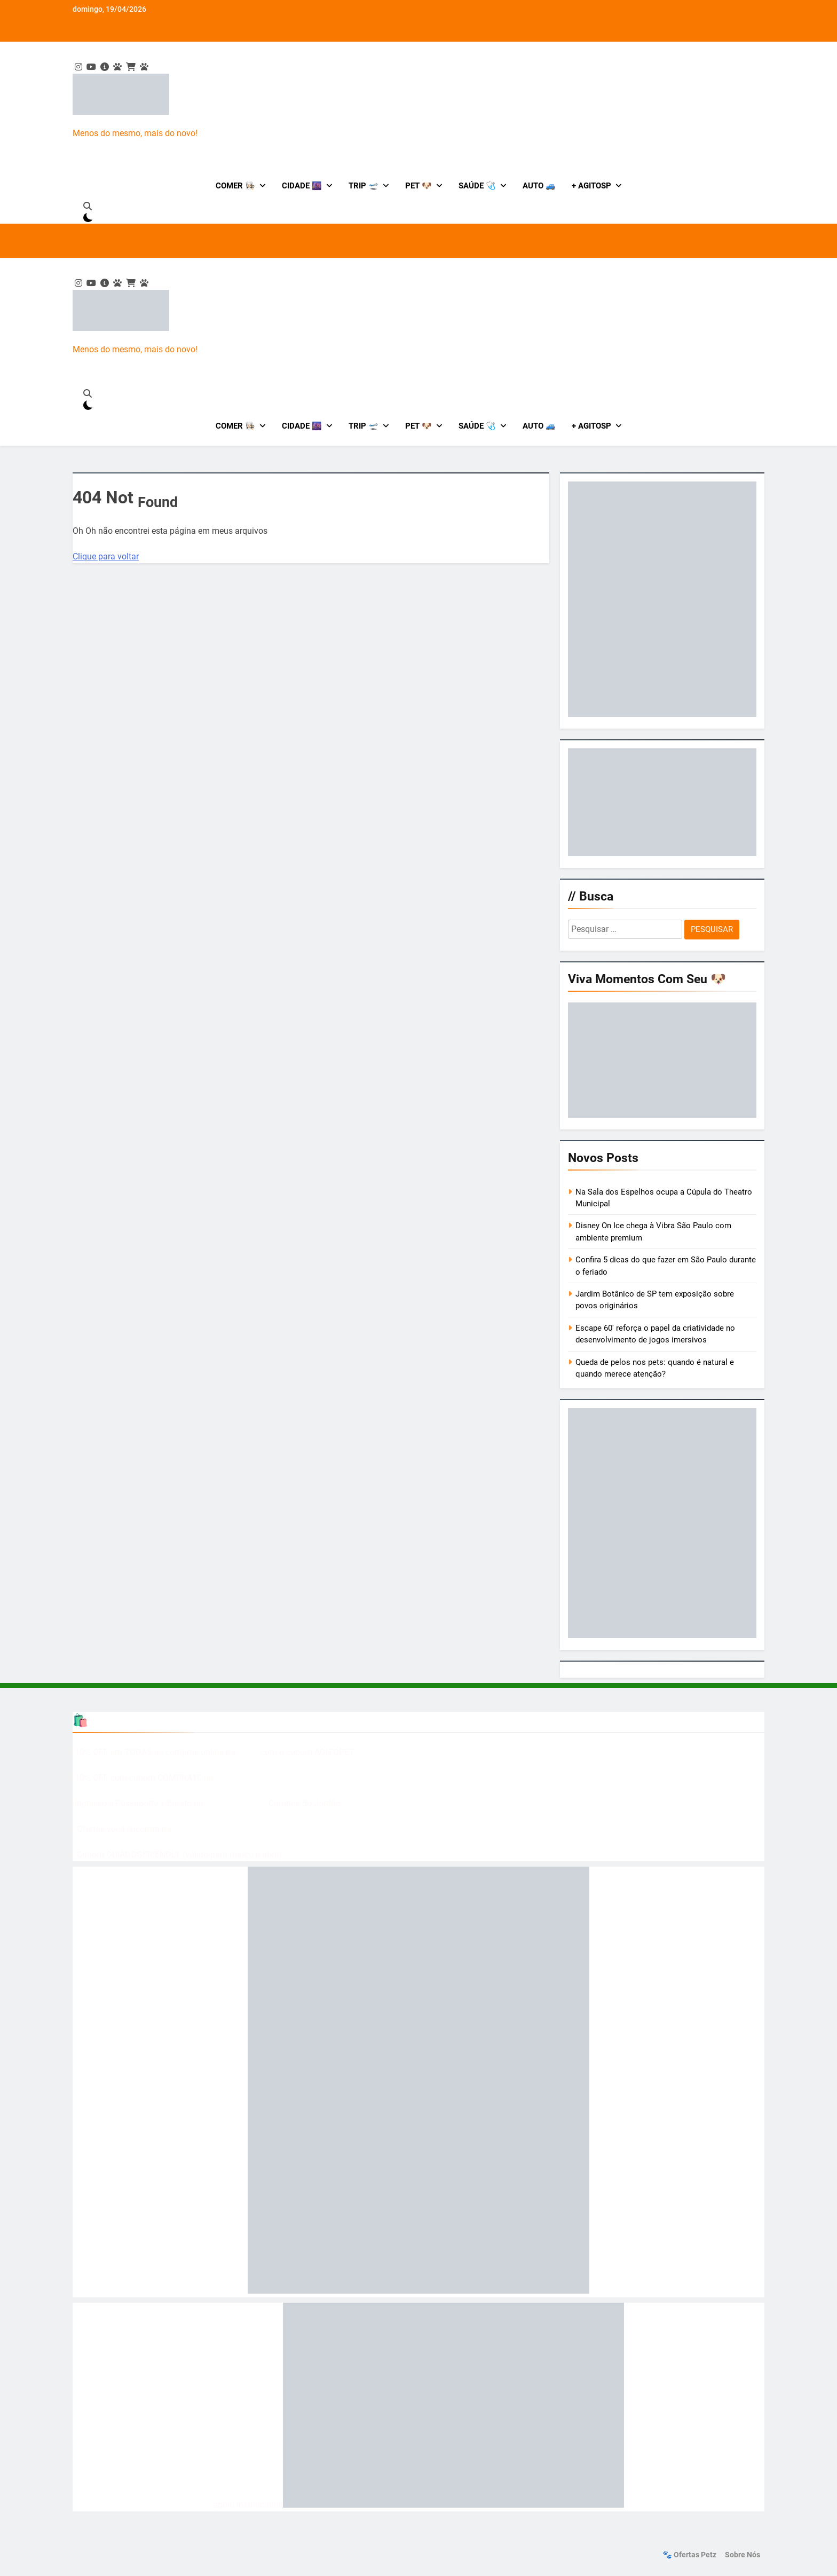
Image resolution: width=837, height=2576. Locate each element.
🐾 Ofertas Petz (689, 2554)
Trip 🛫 (363, 186)
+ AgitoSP (591, 186)
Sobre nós (742, 2554)
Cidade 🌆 (302, 186)
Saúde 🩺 (477, 186)
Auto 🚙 (539, 186)
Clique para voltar (106, 556)
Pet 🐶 (418, 186)
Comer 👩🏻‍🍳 (235, 186)
